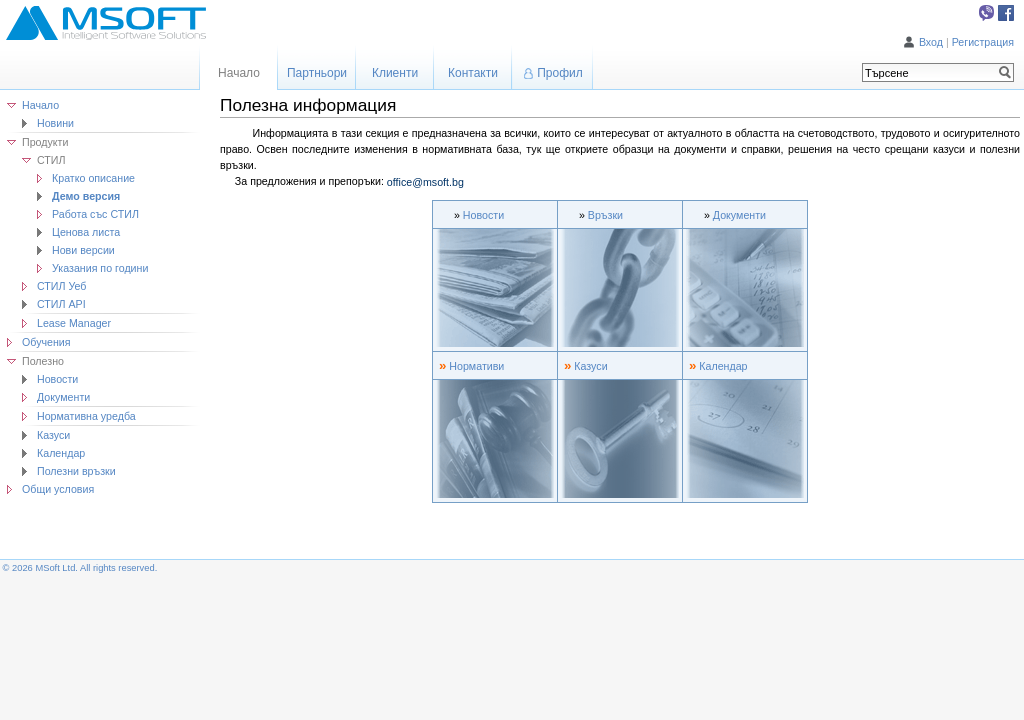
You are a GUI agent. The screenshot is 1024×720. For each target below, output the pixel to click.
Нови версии (83, 250)
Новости (57, 379)
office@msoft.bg (425, 182)
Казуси (53, 435)
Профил (560, 73)
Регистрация (983, 42)
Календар (61, 453)
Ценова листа (86, 232)
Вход (931, 42)
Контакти (473, 73)
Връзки (605, 215)
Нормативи (476, 366)
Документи (739, 215)
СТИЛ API (61, 304)
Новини (55, 123)
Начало (40, 105)
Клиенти (395, 73)
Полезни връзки (76, 471)
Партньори (317, 73)
